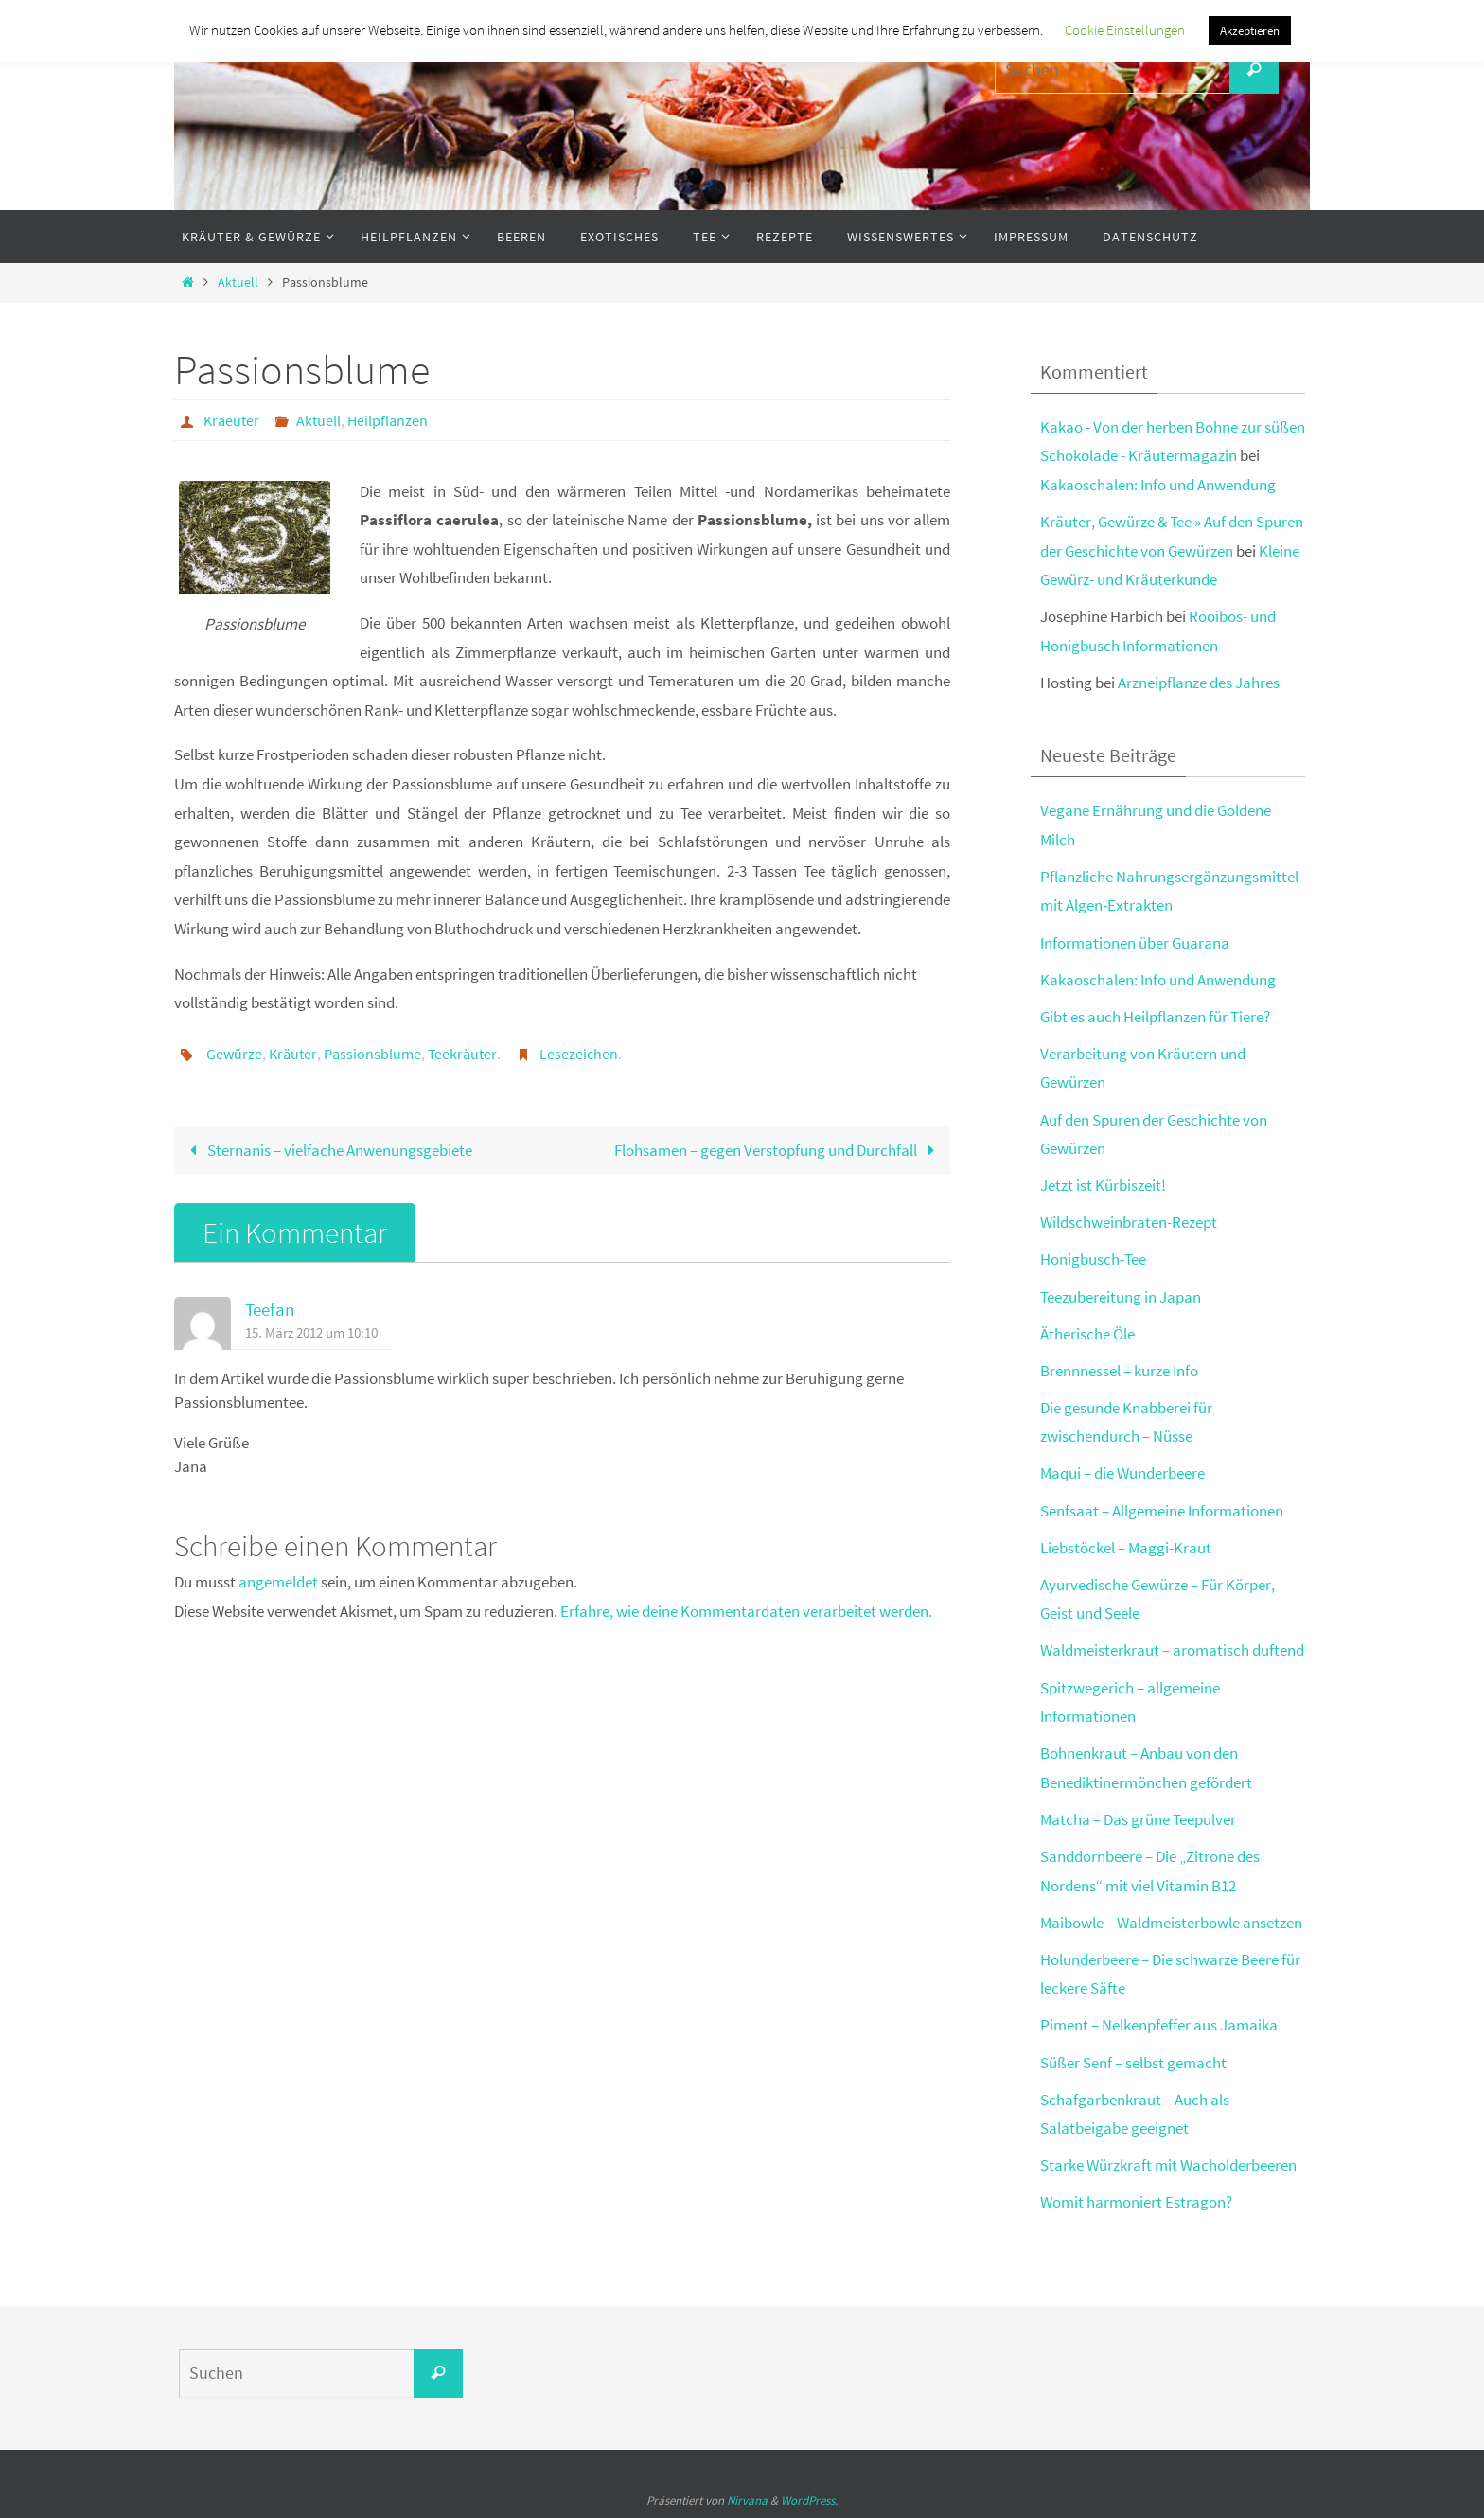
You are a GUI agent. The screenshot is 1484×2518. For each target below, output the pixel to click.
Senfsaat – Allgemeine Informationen (1161, 1510)
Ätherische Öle (1087, 1333)
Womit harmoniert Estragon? (1136, 2201)
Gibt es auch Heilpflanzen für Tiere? (1155, 1016)
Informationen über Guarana (1134, 942)
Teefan (269, 1310)
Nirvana (747, 2500)
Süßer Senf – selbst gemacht (1133, 2062)
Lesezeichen (578, 1053)
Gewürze (234, 1053)
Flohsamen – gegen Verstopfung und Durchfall (778, 1150)
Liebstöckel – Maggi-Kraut (1125, 1547)
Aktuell (238, 283)
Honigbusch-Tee (1093, 1259)
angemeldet (278, 1581)
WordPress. (809, 2500)
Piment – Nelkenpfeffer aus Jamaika (1159, 2024)
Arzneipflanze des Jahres (1199, 682)
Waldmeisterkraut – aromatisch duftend (1172, 1650)
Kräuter (293, 1053)
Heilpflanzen (387, 420)
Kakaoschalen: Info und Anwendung (1158, 484)
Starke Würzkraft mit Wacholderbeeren (1168, 2164)
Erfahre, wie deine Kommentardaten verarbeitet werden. (746, 1611)
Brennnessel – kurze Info (1119, 1370)
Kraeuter (231, 420)
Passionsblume (372, 1053)
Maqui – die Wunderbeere (1122, 1473)
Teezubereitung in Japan (1120, 1296)
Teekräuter (462, 1053)
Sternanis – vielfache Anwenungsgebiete (327, 1150)
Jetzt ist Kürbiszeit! (1103, 1185)
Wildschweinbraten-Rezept (1128, 1222)
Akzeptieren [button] (1250, 31)
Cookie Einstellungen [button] (1125, 30)
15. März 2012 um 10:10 (311, 1332)
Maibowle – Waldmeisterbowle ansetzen (1171, 1922)
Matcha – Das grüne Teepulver (1138, 1819)
